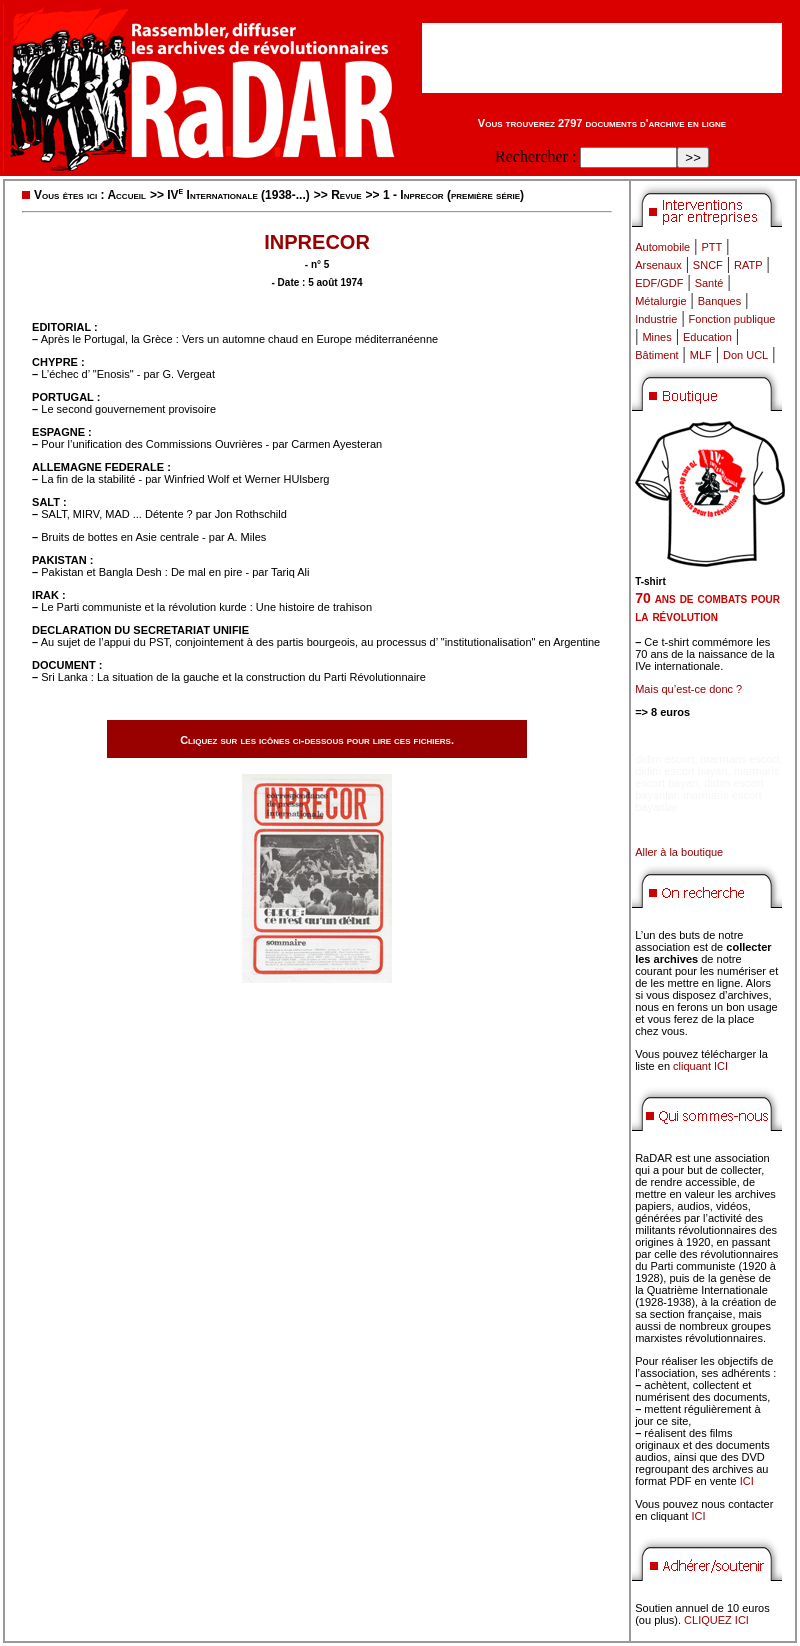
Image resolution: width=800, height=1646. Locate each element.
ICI (747, 1481)
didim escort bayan (681, 771)
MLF (701, 355)
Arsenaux (658, 265)
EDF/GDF (659, 283)
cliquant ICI (700, 1066)
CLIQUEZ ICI (716, 1620)
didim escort (664, 759)
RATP (748, 265)
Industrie (656, 319)
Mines (656, 337)
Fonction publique (732, 319)
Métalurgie (660, 301)
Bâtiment (656, 355)
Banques (719, 301)
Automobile (662, 247)
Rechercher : (535, 156)
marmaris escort (740, 759)
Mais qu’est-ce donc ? (688, 689)
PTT (711, 247)
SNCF (708, 265)
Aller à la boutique (679, 852)
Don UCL (745, 355)
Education (707, 337)
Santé (709, 283)
